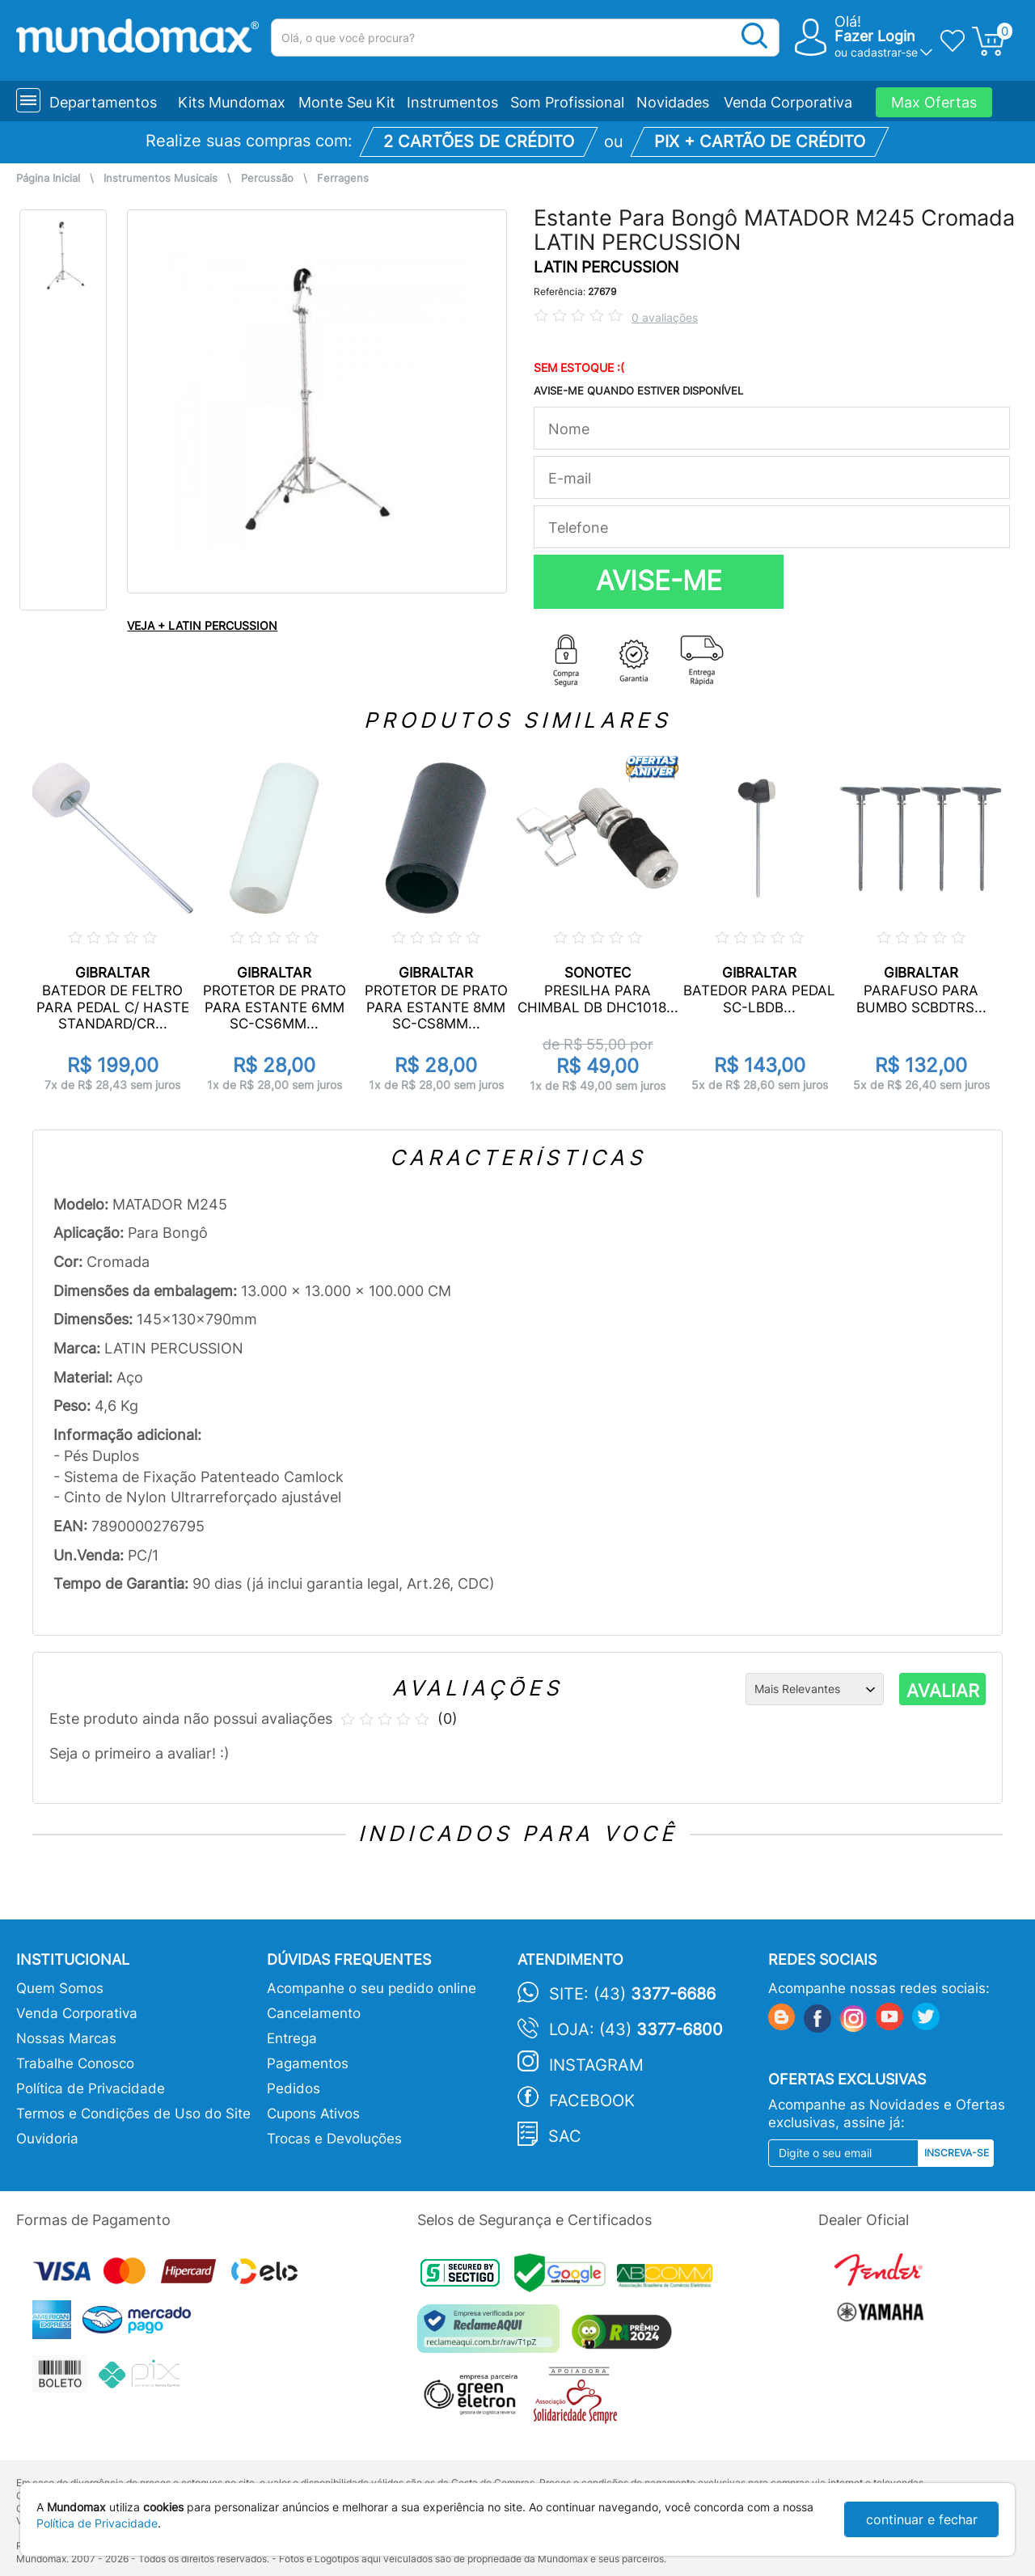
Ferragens (343, 178)
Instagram (596, 2065)
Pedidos (293, 2088)
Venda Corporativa (788, 102)
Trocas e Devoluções (334, 2138)
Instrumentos (452, 102)
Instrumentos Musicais (161, 178)
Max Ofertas (934, 102)
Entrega (292, 2038)
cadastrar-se (884, 52)
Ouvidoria (47, 2138)
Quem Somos (60, 1988)
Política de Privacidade (90, 2088)
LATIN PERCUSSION (606, 267)
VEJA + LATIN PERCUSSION (202, 625)
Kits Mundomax (231, 102)
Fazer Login (874, 35)
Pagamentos (308, 2063)
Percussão (267, 178)
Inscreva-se (956, 2153)
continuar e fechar (922, 2519)
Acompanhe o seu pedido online (371, 1988)
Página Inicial (48, 178)
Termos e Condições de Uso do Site (133, 2113)
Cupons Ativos (313, 2113)
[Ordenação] (815, 1689)
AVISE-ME (659, 580)
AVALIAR (942, 1690)
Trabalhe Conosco (75, 2063)
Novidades (672, 102)
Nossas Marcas (66, 2038)
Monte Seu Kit (346, 102)
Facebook (592, 2100)
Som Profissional (567, 102)
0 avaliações (665, 317)
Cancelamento (314, 2013)
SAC (564, 2136)
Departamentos (103, 102)
